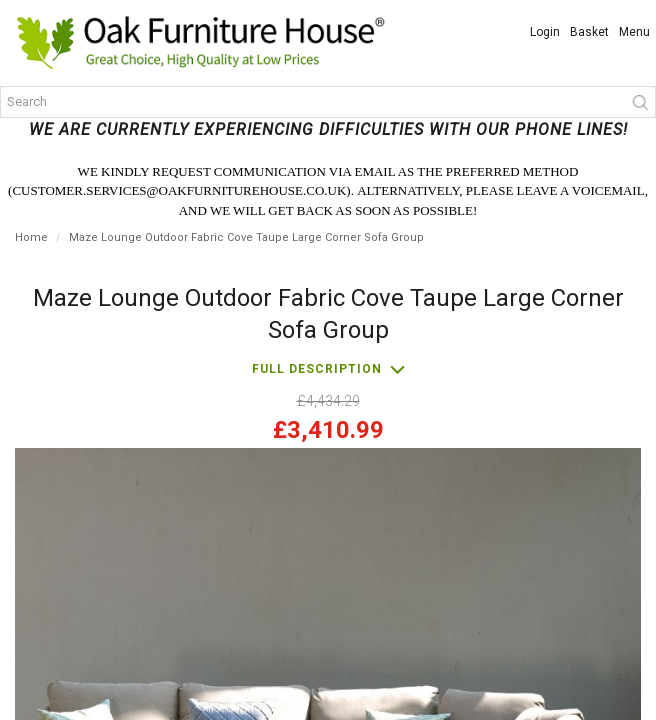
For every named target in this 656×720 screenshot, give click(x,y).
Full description (317, 369)
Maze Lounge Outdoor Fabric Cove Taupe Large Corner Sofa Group (246, 237)
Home (31, 237)
